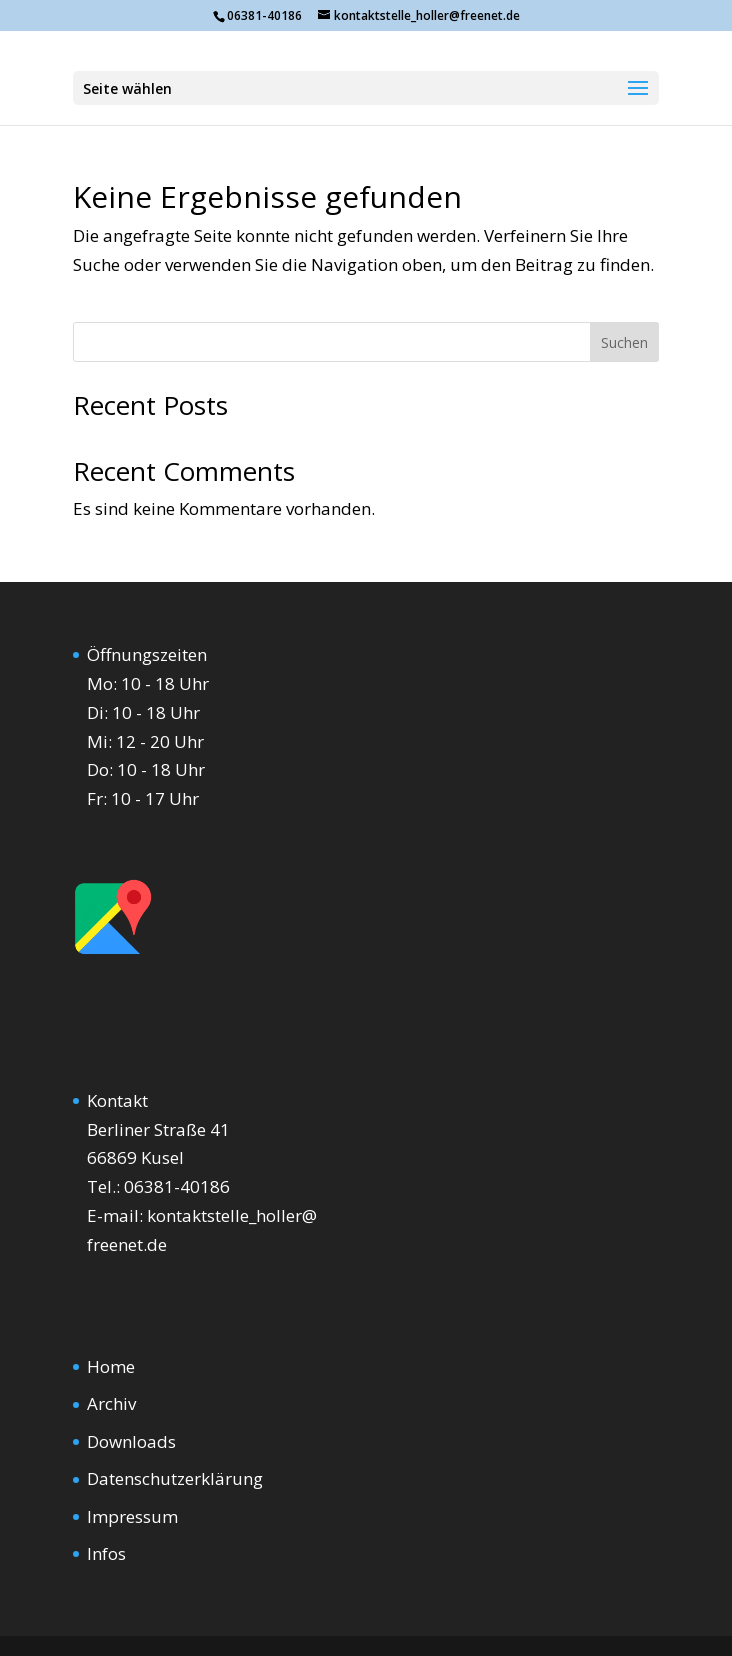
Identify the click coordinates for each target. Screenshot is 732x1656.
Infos (106, 1553)
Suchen (624, 342)
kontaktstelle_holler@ (232, 1215)
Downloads (131, 1441)
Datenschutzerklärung (175, 1478)
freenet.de (127, 1244)
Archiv (111, 1403)
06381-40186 (177, 1186)
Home (111, 1366)
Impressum (132, 1516)
